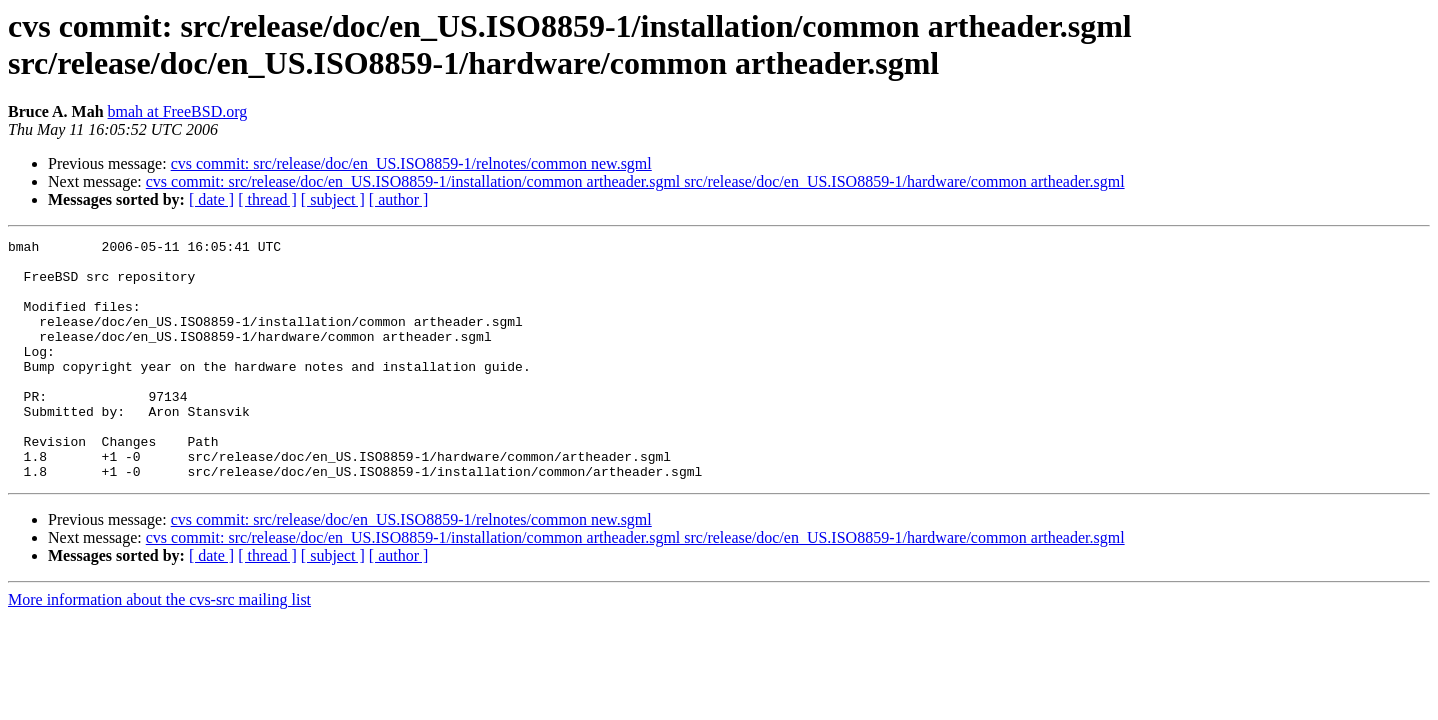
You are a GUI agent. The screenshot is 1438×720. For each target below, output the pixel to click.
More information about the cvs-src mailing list (159, 647)
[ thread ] (267, 199)
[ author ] (399, 199)
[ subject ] (333, 199)
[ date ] (211, 199)
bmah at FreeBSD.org (178, 111)
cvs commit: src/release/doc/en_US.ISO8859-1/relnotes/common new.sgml (411, 163)
